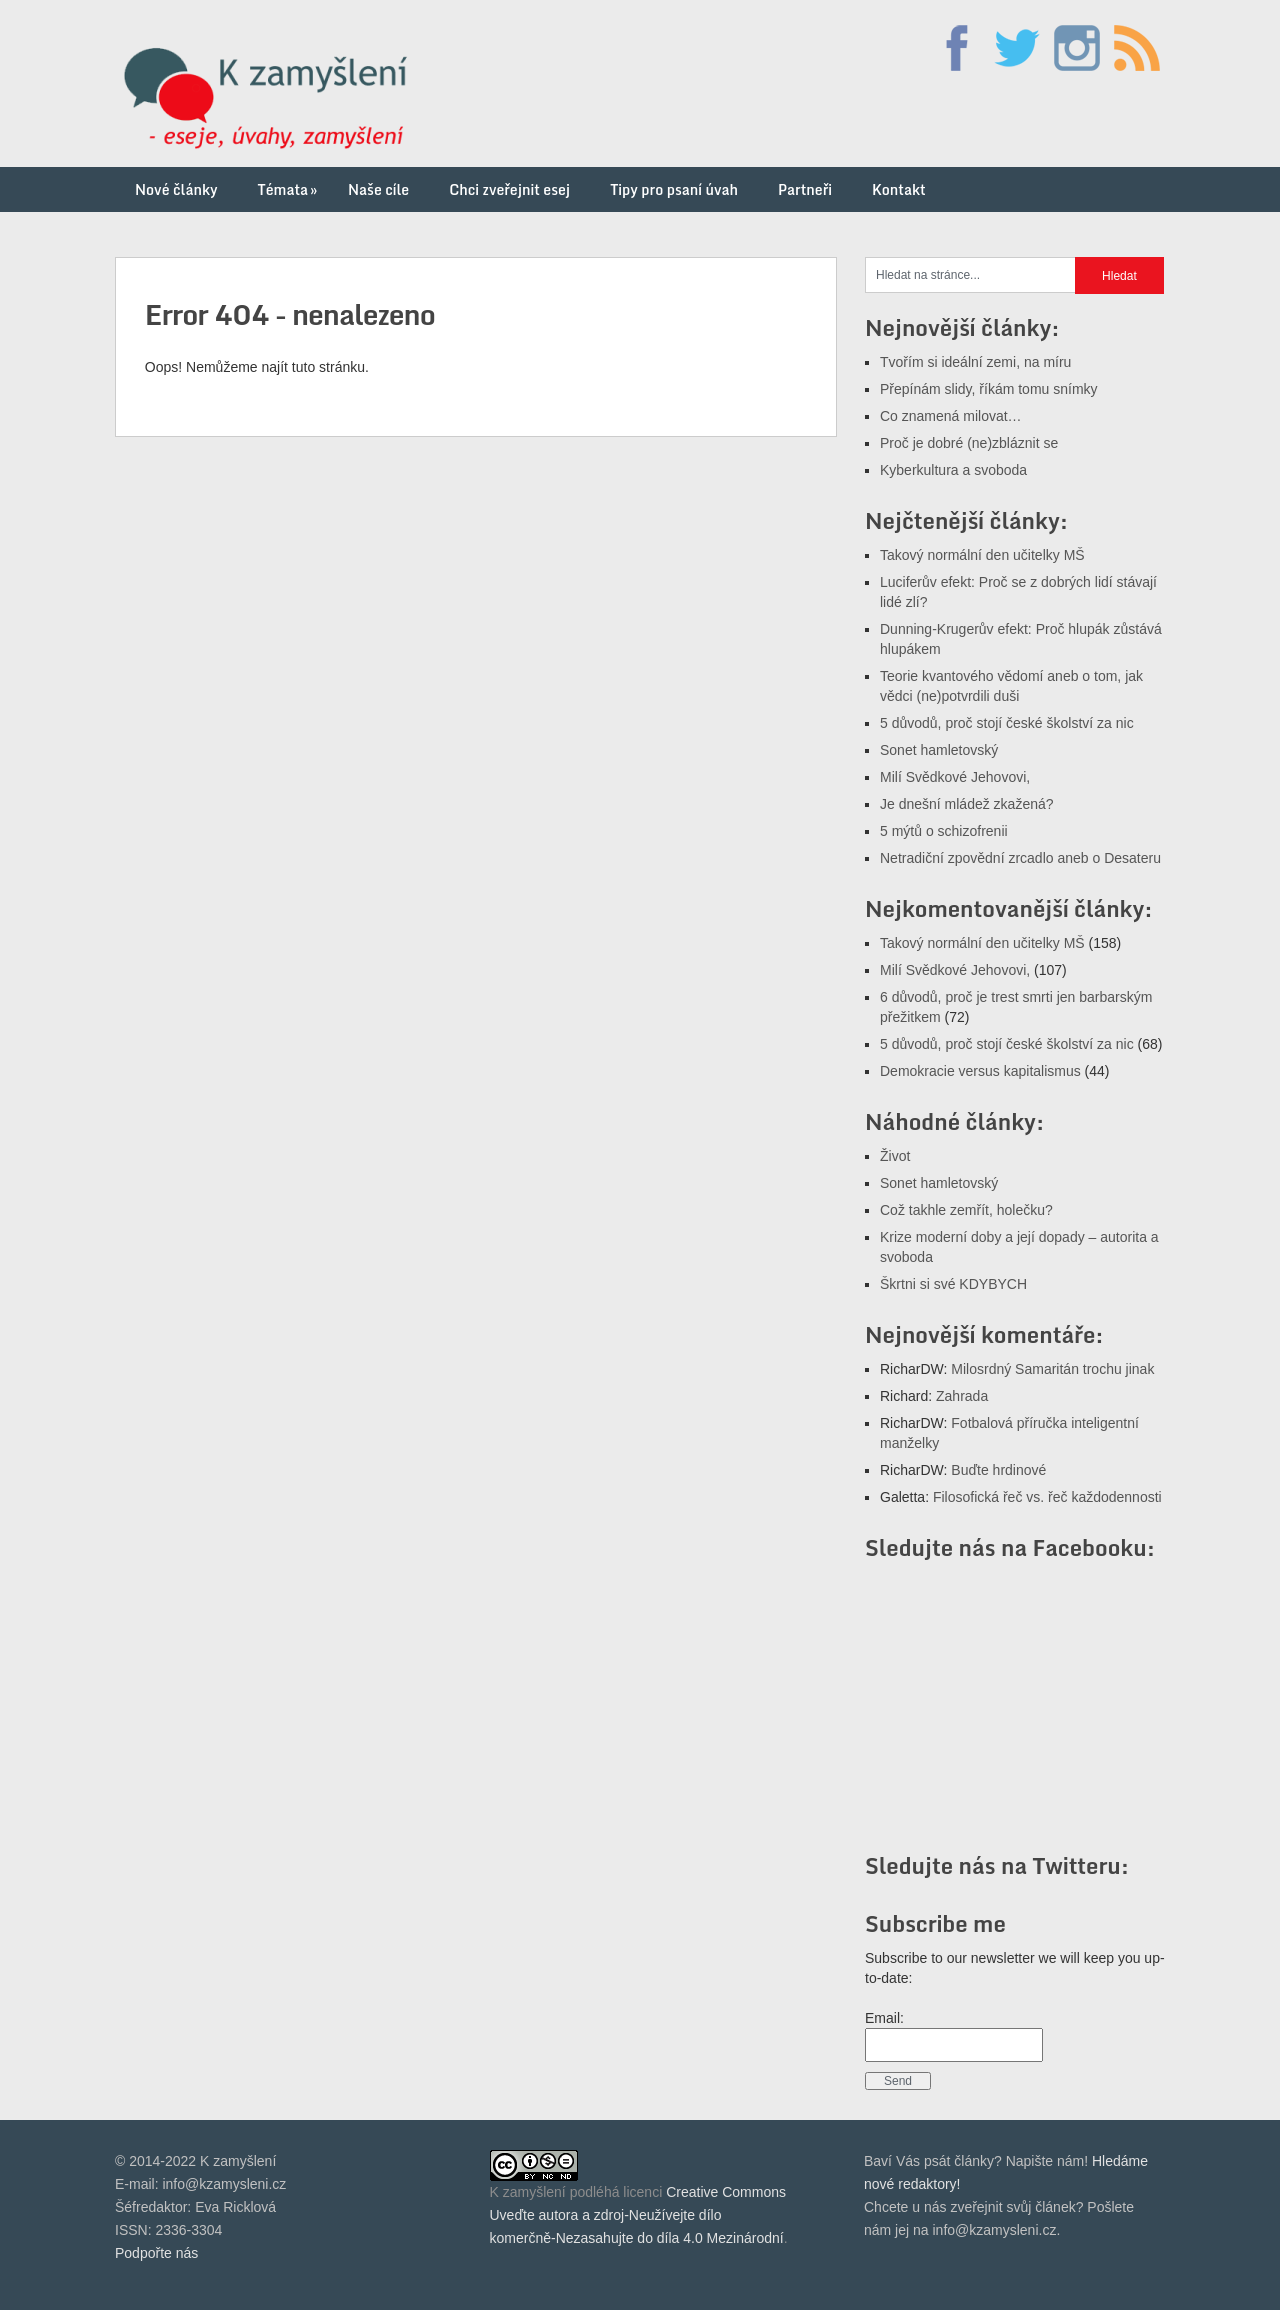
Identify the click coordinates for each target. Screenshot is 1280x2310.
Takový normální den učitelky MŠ (982, 555)
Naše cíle (378, 189)
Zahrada (962, 1396)
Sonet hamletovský (939, 750)
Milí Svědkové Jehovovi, (955, 777)
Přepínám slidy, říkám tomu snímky (989, 389)
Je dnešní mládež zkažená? (967, 804)
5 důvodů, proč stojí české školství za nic (1007, 723)
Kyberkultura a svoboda (953, 470)
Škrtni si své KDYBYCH (953, 1284)
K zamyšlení (528, 2192)
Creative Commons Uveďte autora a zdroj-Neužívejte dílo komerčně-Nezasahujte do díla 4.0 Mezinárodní (638, 2215)
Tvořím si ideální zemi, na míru (975, 362)
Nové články (176, 189)
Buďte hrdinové (998, 1470)
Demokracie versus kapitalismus (980, 1071)
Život (895, 1156)
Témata (289, 189)
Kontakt (899, 189)
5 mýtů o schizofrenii (944, 831)
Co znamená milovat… (951, 416)
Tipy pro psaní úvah (674, 189)
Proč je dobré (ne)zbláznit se (969, 443)
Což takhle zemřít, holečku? (966, 1210)
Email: (884, 2018)
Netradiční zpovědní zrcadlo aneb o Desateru (1020, 858)
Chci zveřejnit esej (509, 189)
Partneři (805, 189)
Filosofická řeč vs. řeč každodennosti (1047, 1497)
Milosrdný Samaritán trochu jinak (1052, 1369)
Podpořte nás (156, 2253)
